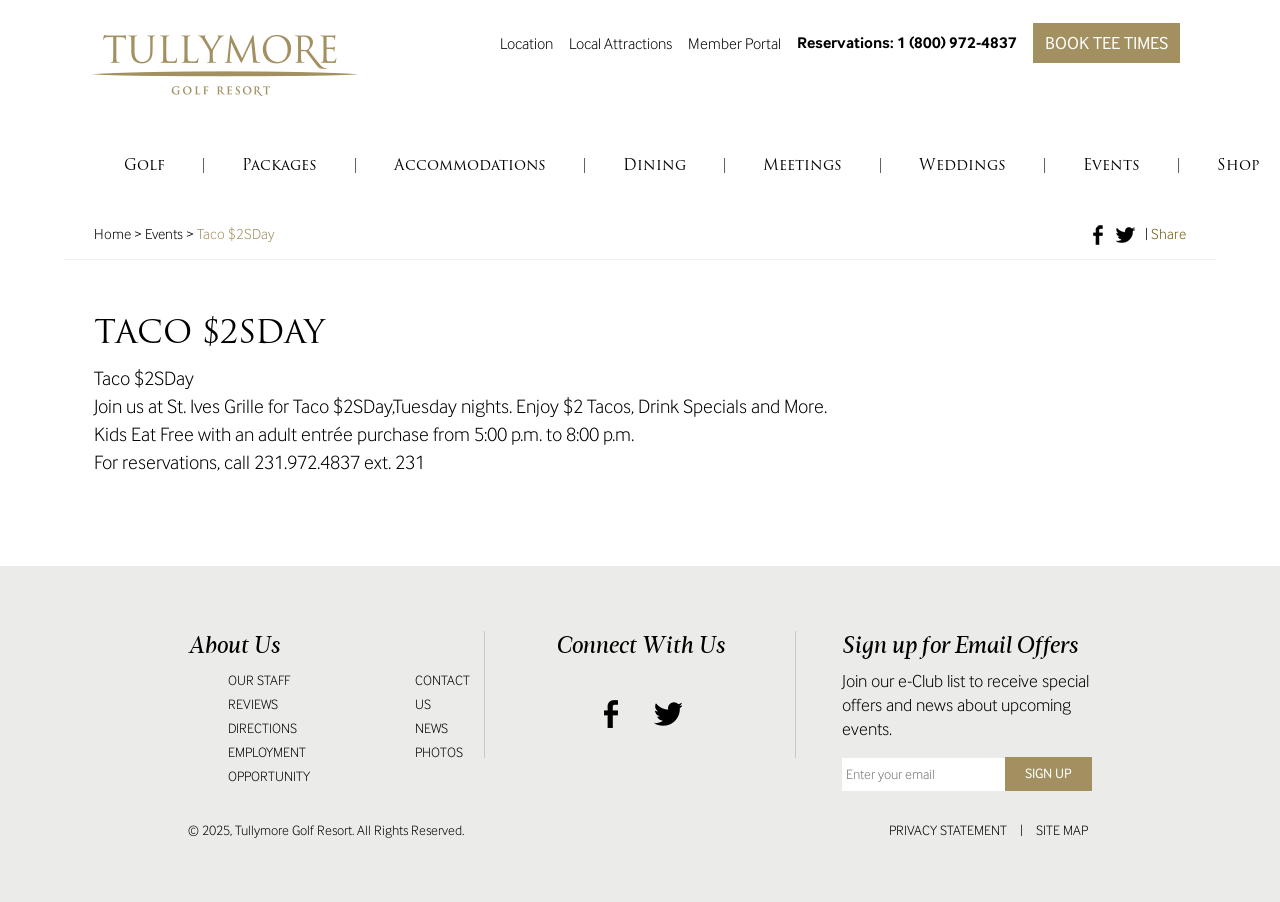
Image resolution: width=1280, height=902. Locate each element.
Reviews (253, 704)
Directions (262, 728)
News (431, 728)
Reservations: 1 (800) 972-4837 (907, 42)
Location (526, 43)
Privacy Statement (948, 830)
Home (112, 234)
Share (1168, 234)
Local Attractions (620, 43)
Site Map (1062, 830)
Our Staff (259, 680)
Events (164, 234)
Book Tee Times (1106, 43)
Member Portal (734, 43)
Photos (439, 752)
